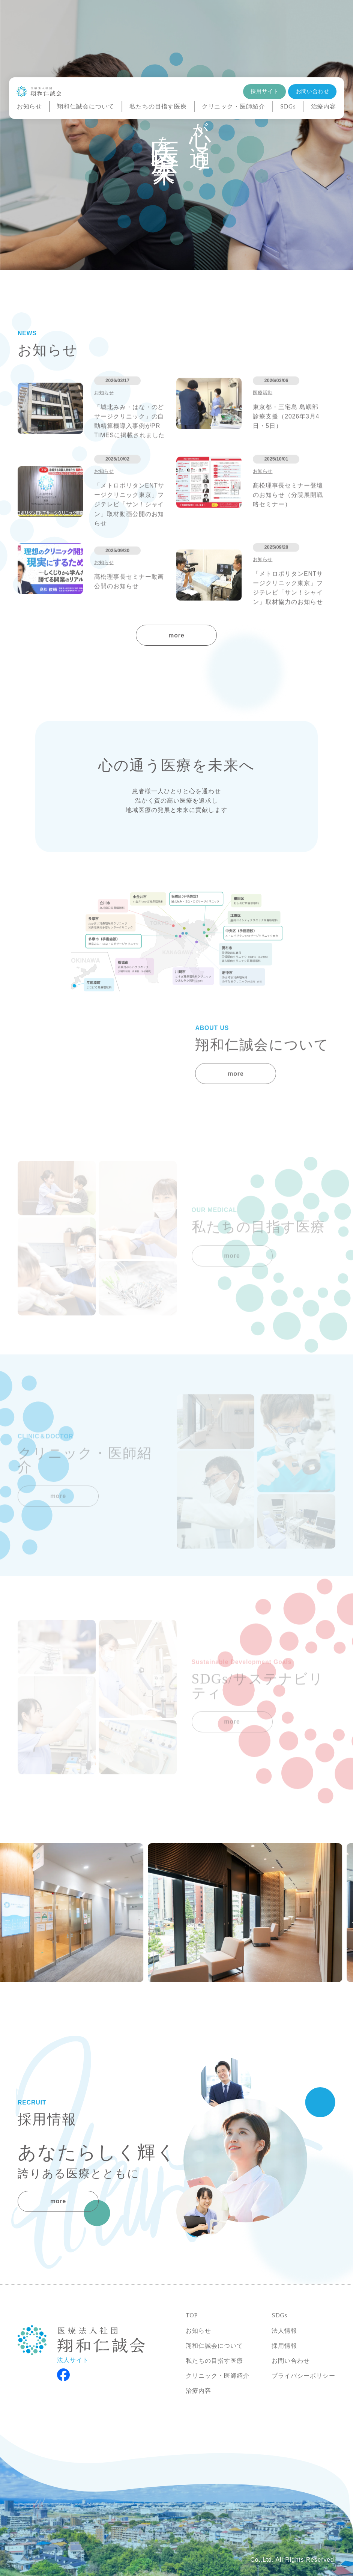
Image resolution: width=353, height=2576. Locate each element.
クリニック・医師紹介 (233, 107)
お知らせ (29, 107)
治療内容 (323, 107)
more (176, 635)
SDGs (288, 106)
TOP (192, 2315)
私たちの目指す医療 (158, 106)
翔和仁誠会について (85, 106)
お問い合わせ (312, 91)
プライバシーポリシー (303, 2376)
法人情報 (284, 2330)
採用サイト (264, 91)
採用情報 (284, 2346)
